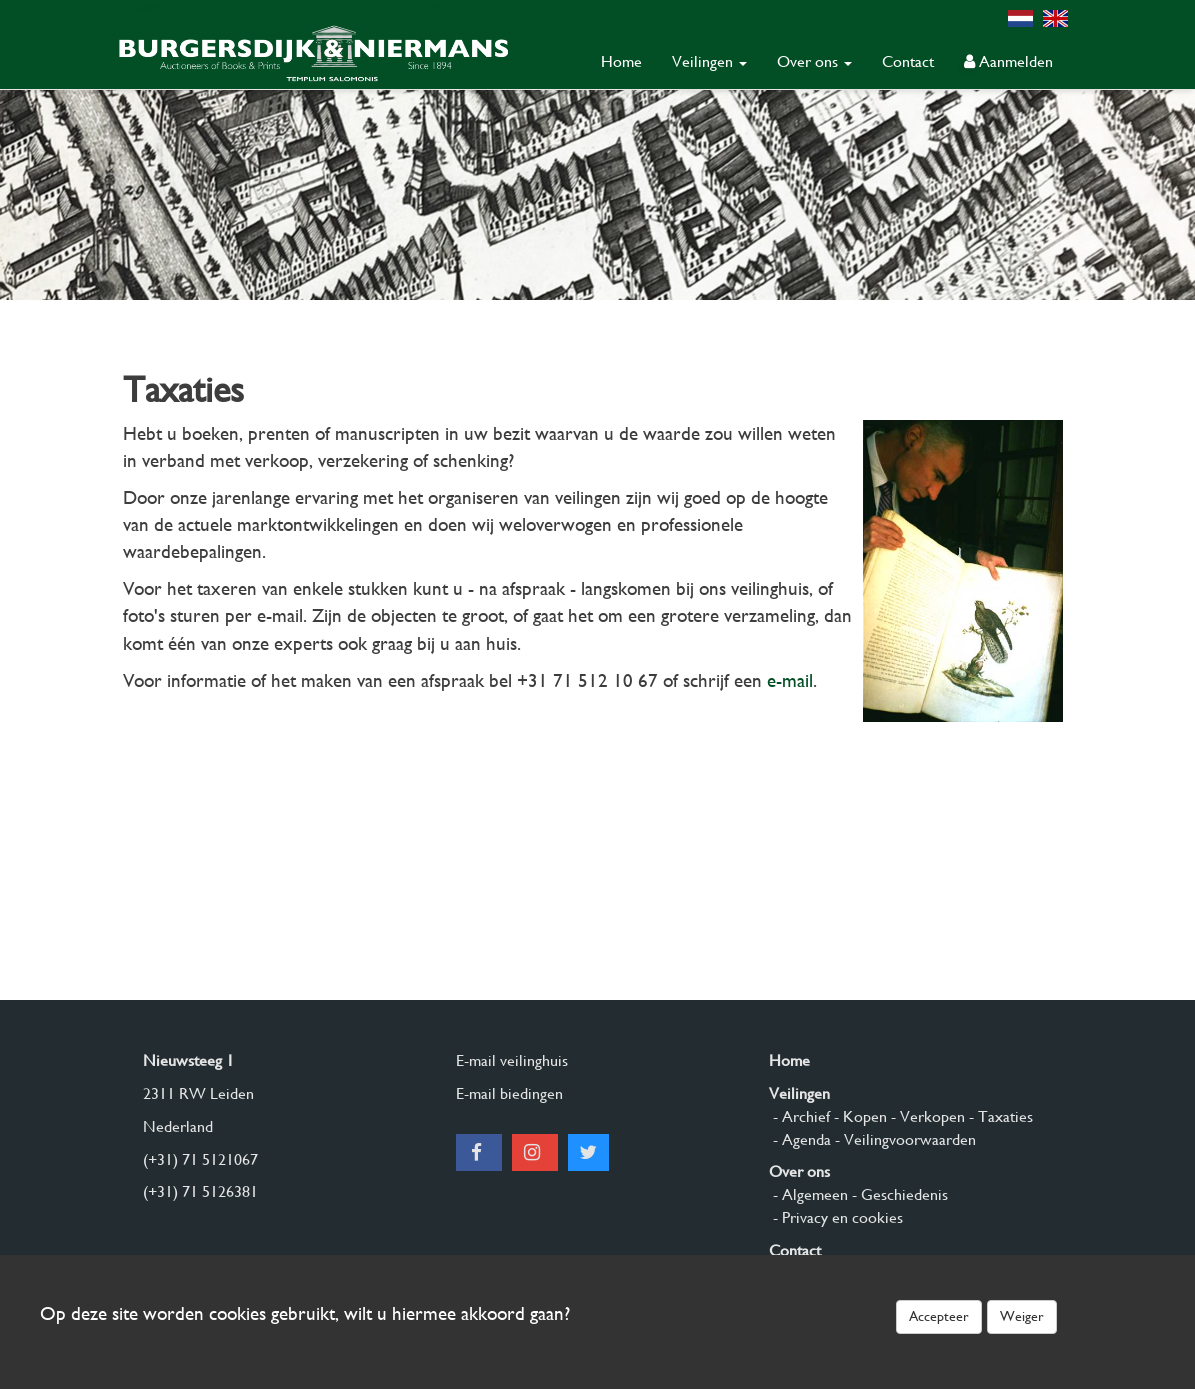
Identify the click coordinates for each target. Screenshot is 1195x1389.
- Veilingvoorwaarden (903, 1139)
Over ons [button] (814, 61)
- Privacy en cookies (836, 1217)
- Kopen (858, 1116)
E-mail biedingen (509, 1093)
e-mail (790, 680)
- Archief (799, 1116)
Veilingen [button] (709, 61)
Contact (908, 61)
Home (621, 61)
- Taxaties (999, 1116)
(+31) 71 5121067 (200, 1159)
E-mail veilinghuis (512, 1060)
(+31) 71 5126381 (200, 1191)
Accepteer (939, 1316)
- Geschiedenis (898, 1194)
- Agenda (800, 1139)
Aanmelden (1008, 61)
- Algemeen (808, 1194)
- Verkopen (926, 1116)
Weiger (1022, 1316)
